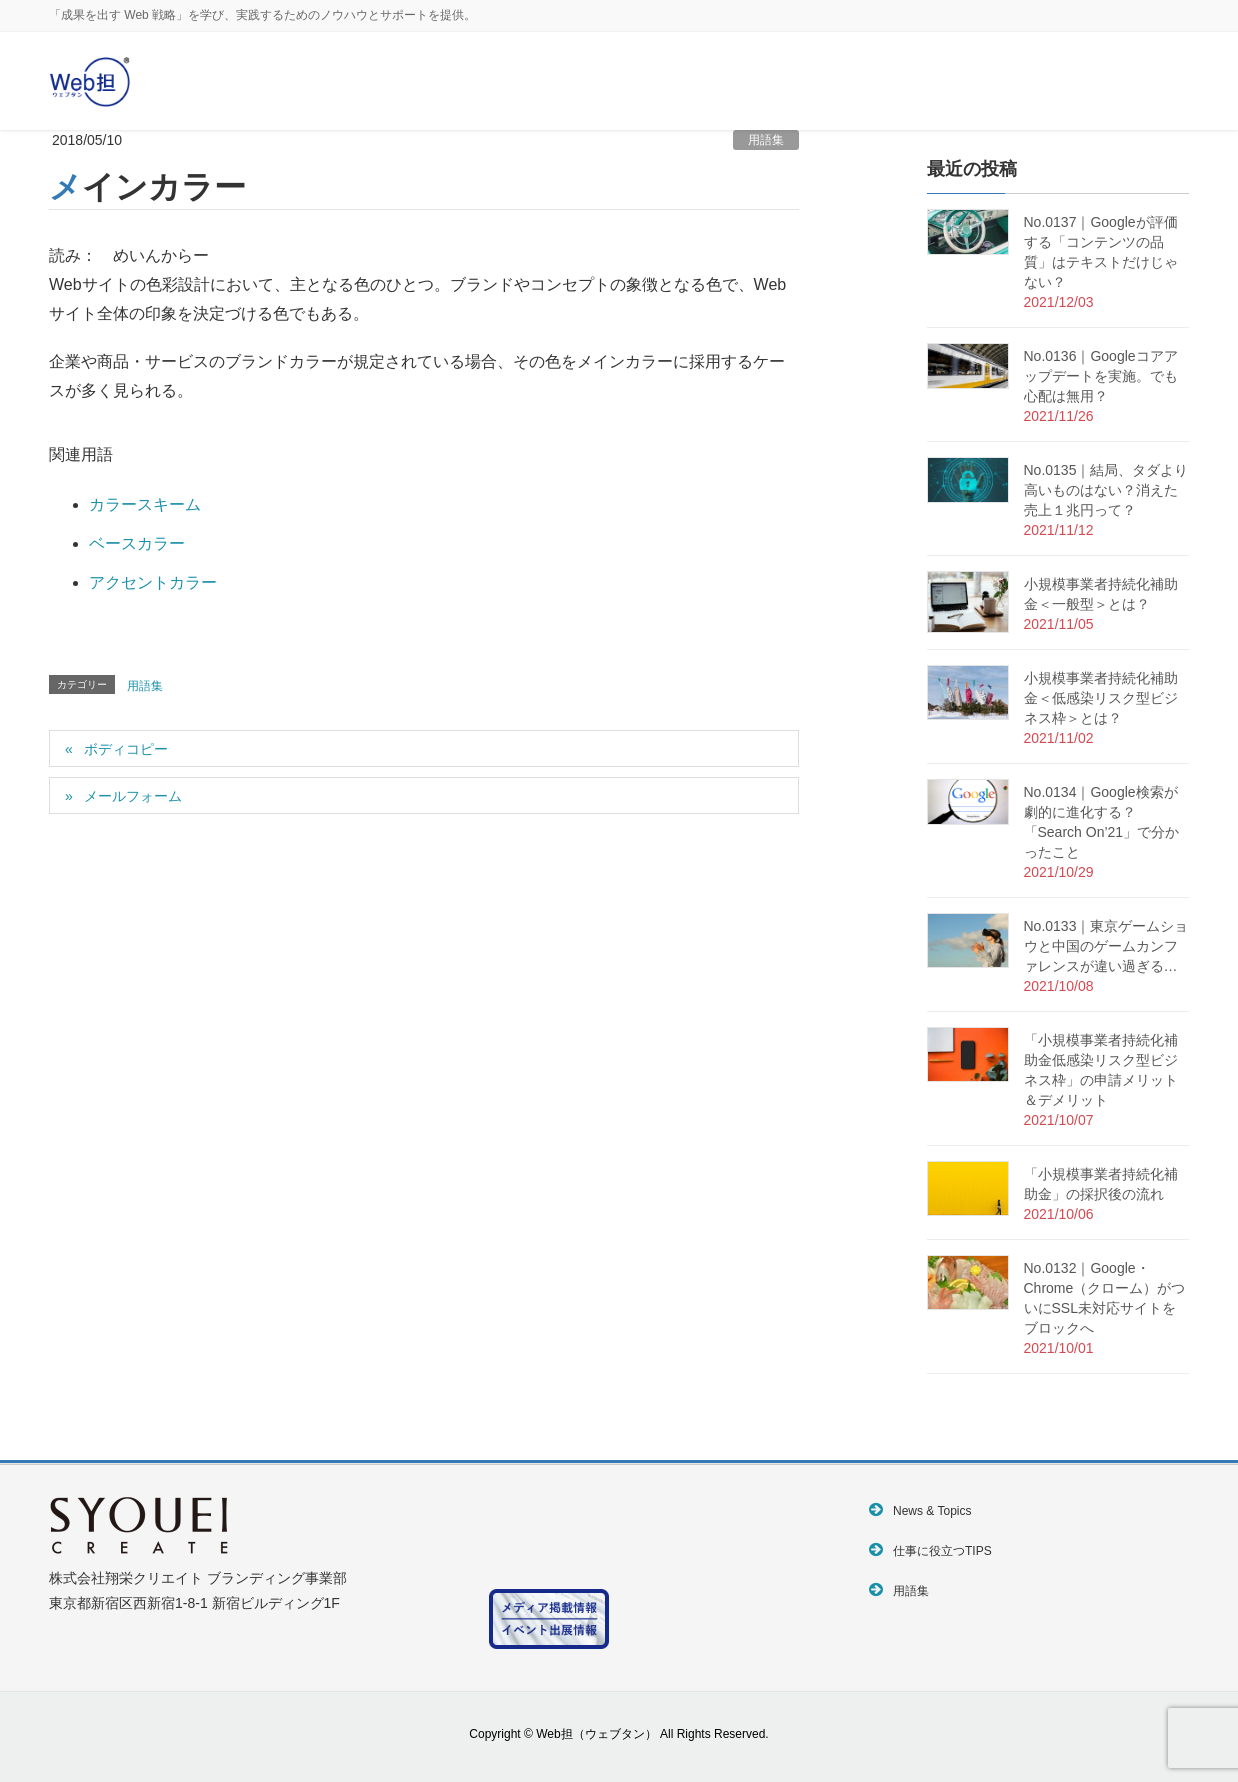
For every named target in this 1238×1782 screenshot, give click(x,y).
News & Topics (932, 1511)
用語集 (766, 140)
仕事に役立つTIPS (942, 1551)
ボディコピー (126, 749)
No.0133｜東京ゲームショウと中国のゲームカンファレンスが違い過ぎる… (1106, 946)
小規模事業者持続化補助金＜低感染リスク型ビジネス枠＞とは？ (1101, 698)
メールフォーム (133, 796)
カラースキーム (145, 504)
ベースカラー (137, 543)
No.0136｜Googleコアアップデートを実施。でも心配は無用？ (1101, 376)
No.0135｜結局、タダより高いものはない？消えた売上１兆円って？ (1106, 490)
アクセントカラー (153, 582)
